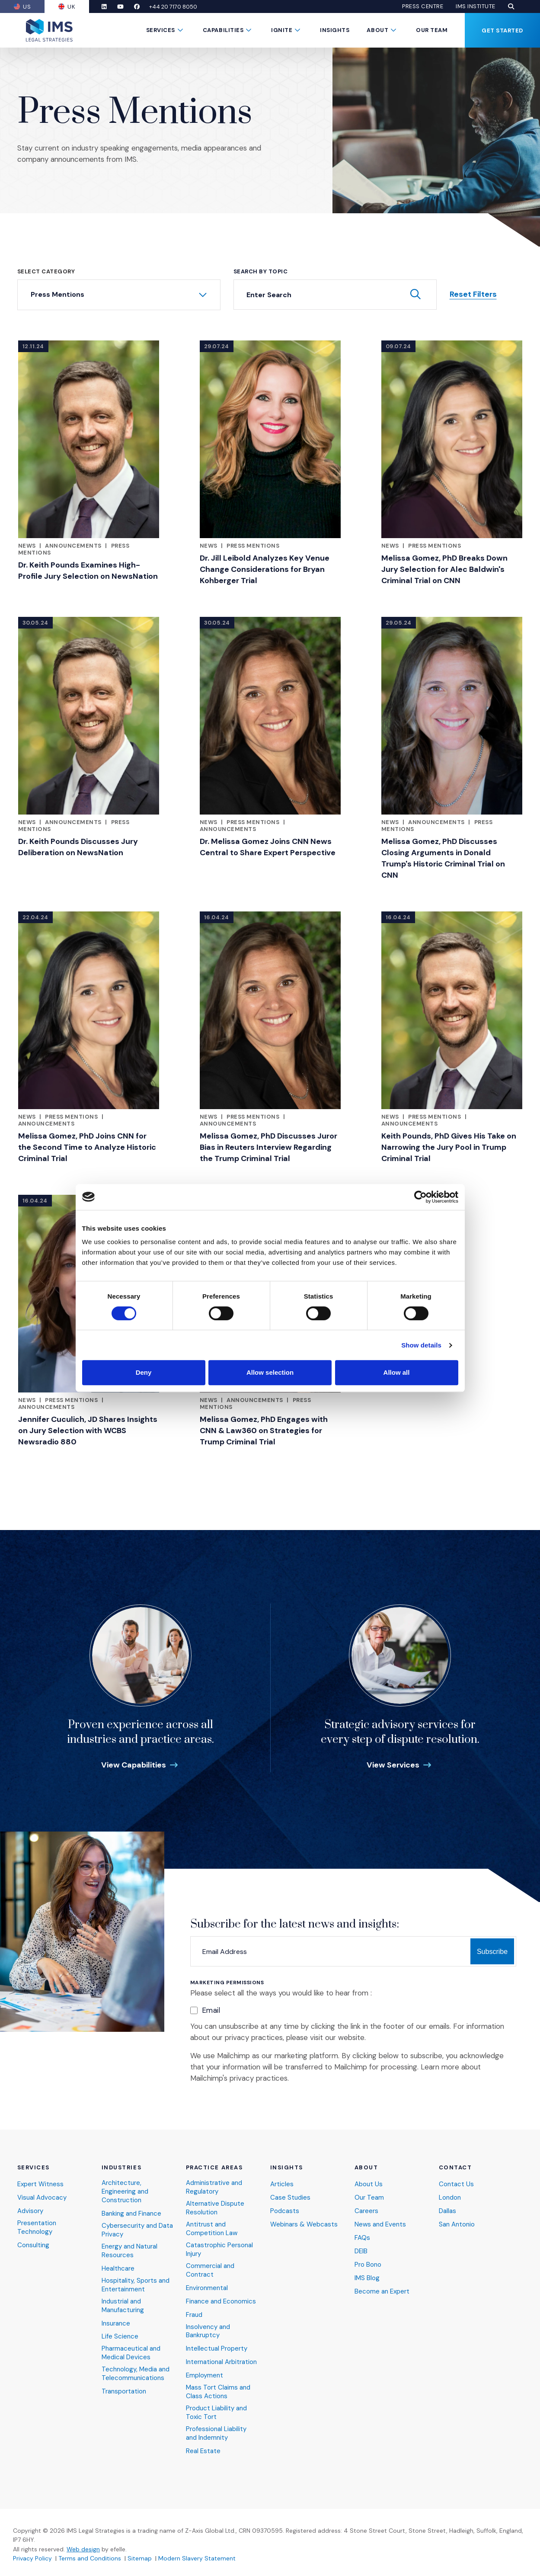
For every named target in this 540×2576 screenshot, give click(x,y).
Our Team (431, 30)
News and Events (380, 2224)
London (450, 2198)
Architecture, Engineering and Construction (125, 2191)
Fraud (194, 2315)
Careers (366, 2211)
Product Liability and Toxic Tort (216, 2412)
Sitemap (140, 2558)
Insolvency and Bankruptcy (208, 2331)
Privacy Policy (32, 2558)
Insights (334, 30)
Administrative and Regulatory (214, 2187)
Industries (122, 2167)
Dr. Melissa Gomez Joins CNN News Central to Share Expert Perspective (268, 847)
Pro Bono (368, 2265)
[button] (511, 6)
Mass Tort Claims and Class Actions (218, 2392)
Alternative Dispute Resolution (215, 2208)
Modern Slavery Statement (197, 2558)
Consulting (33, 2245)
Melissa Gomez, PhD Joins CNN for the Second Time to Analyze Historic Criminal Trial (87, 1147)
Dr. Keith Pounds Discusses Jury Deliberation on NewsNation (78, 847)
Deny (144, 1372)
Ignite (281, 30)
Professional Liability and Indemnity (216, 2433)
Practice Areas (214, 2167)
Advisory (30, 2211)
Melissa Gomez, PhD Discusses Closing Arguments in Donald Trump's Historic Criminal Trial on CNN (443, 858)
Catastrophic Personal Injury (219, 2249)
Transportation (124, 2391)
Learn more (440, 2067)
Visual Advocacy (42, 2198)
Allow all (396, 1372)
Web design (83, 2549)
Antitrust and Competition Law (211, 2228)
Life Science (120, 2336)
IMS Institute (475, 6)
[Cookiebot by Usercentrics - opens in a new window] (420, 1196)
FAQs (362, 2238)
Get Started (502, 30)
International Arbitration (221, 2362)
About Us (369, 2184)
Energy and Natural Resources (129, 2250)
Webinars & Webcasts (304, 2224)
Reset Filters (473, 294)
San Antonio (457, 2224)
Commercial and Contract (210, 2270)
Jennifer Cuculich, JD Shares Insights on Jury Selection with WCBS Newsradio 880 (87, 1430)
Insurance (116, 2323)
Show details (421, 1345)
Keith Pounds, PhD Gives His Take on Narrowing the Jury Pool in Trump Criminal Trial (448, 1147)
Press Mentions (253, 545)
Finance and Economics (221, 2301)
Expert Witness (40, 2184)
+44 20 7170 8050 (173, 6)
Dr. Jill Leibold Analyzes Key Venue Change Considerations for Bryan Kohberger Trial (264, 569)
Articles (282, 2184)
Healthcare (118, 2269)
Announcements (73, 545)
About (377, 30)
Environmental (207, 2288)
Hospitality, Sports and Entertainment (135, 2285)
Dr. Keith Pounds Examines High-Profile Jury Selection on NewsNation (88, 570)
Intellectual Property (216, 2349)
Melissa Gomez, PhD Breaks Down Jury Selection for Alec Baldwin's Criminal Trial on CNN (444, 569)
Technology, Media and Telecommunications (135, 2373)
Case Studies (290, 2198)
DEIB (361, 2251)
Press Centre (422, 6)
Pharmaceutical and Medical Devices (131, 2353)
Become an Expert (382, 2291)
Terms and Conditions (89, 2558)
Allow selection (270, 1372)
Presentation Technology (36, 2227)
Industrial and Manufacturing (123, 2305)
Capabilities (223, 30)
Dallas (447, 2211)
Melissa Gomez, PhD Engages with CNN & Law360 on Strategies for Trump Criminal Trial (264, 1430)
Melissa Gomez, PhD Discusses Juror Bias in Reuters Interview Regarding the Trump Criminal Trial (268, 1147)
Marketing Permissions (227, 1982)
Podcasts (284, 2211)
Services (160, 30)
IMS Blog (367, 2278)
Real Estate (203, 2451)
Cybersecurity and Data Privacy (137, 2230)
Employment (204, 2375)
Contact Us (456, 2184)
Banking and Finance (131, 2214)
